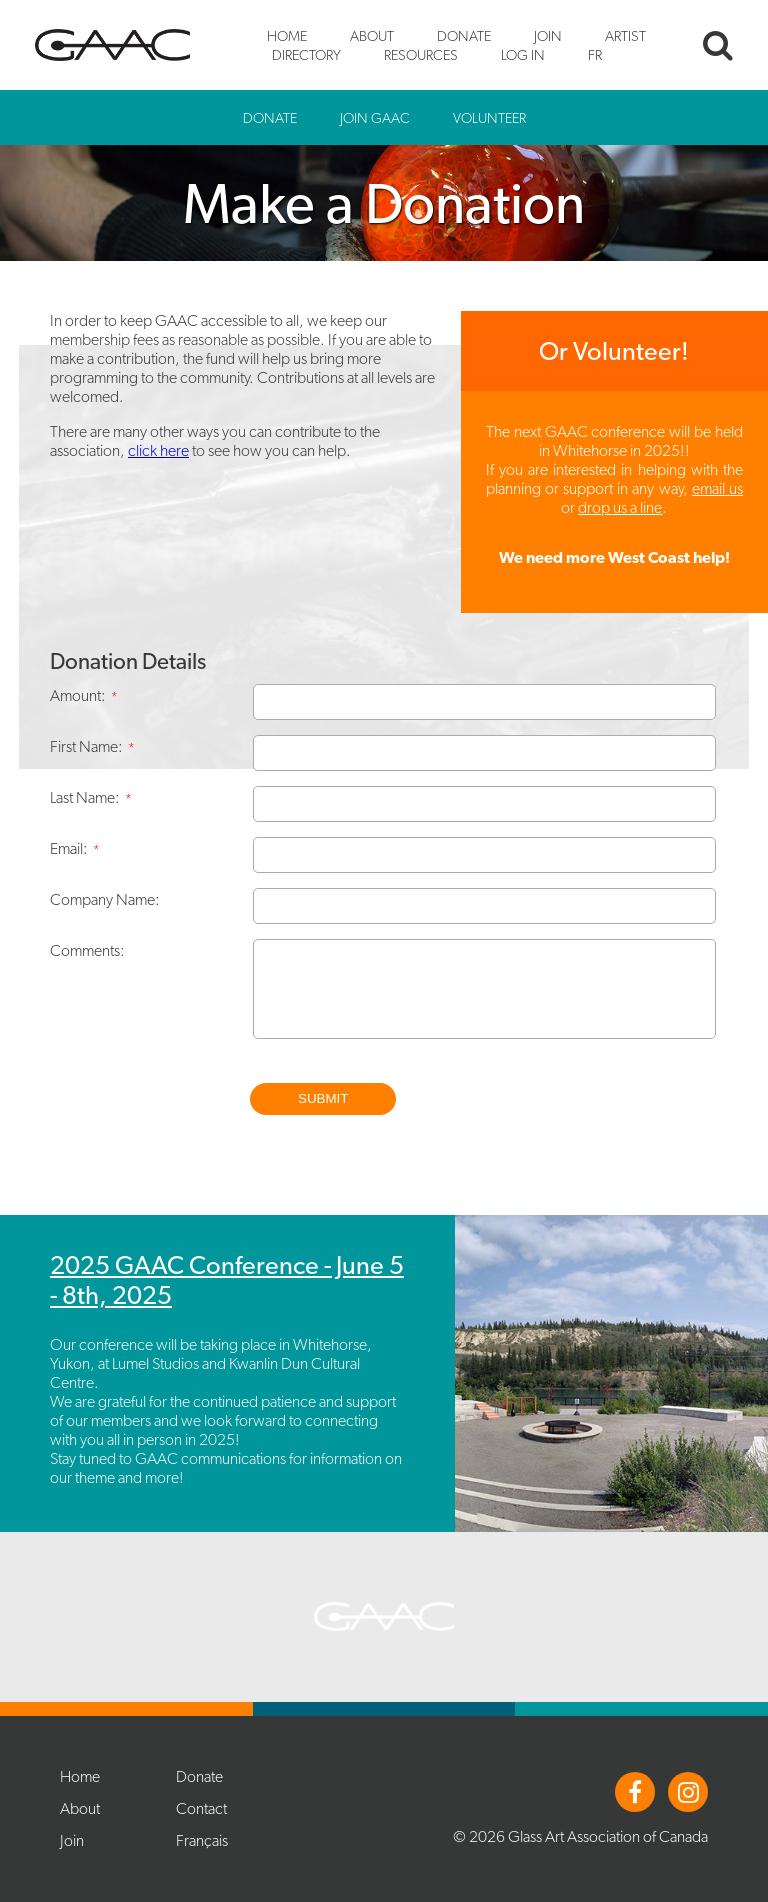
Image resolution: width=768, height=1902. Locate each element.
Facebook (635, 1792)
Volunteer (489, 117)
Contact (201, 1808)
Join (548, 35)
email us (717, 488)
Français (202, 1840)
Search (718, 45)
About (372, 35)
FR (595, 54)
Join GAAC (375, 117)
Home (287, 35)
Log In (523, 54)
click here (158, 450)
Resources (421, 54)
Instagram (688, 1792)
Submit (323, 1098)
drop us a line (620, 507)
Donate (464, 35)
